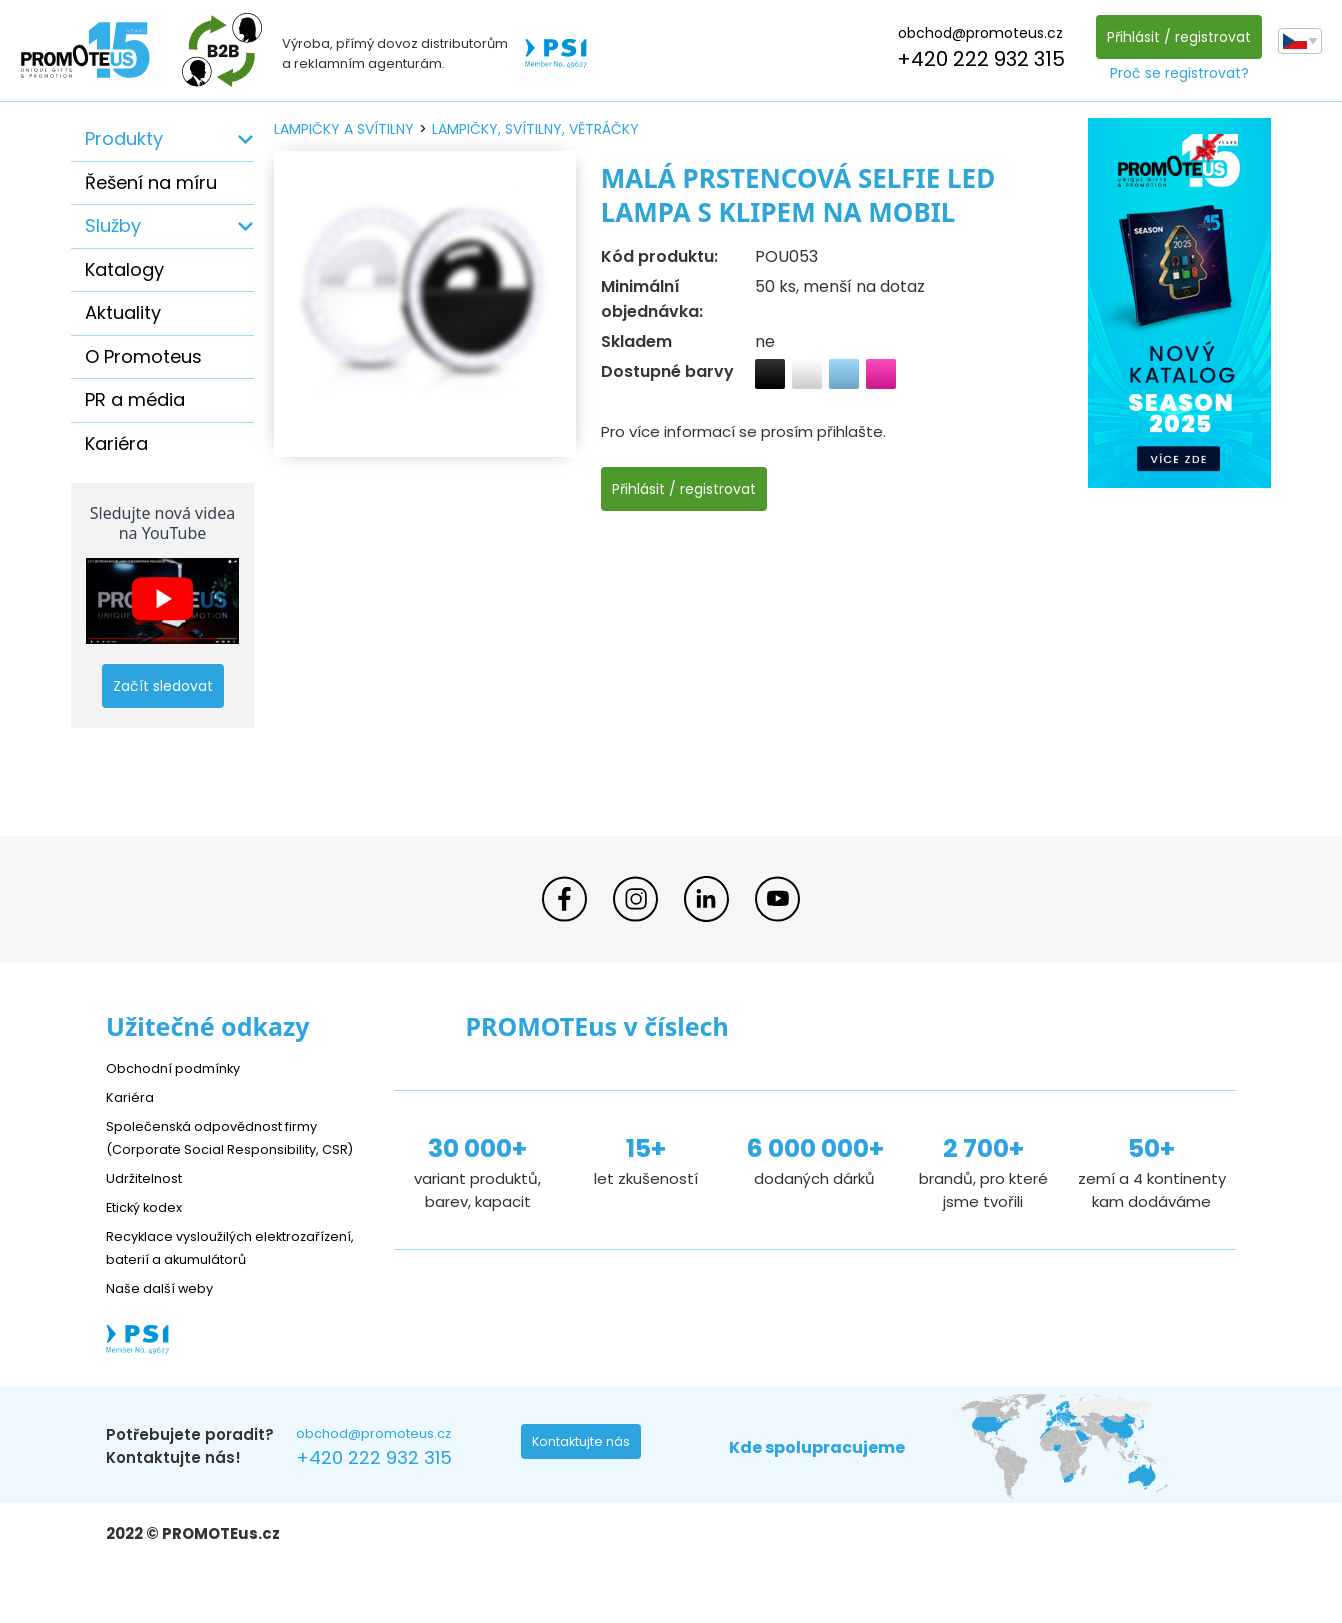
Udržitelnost (150, 1200)
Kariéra (116, 443)
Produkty (124, 138)
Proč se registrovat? (1174, 73)
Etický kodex (150, 1229)
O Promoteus (143, 356)
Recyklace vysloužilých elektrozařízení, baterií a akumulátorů (196, 1281)
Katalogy (124, 269)
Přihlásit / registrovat (1174, 37)
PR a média (135, 399)
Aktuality (123, 312)
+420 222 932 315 (976, 59)
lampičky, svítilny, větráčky (535, 129)
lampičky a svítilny (344, 129)
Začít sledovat (163, 686)
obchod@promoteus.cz (975, 33)
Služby (113, 225)
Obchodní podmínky (181, 1067)
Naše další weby (166, 1333)
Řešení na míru (151, 182)
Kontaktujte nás (587, 1492)
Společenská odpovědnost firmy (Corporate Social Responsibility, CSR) (227, 1148)
